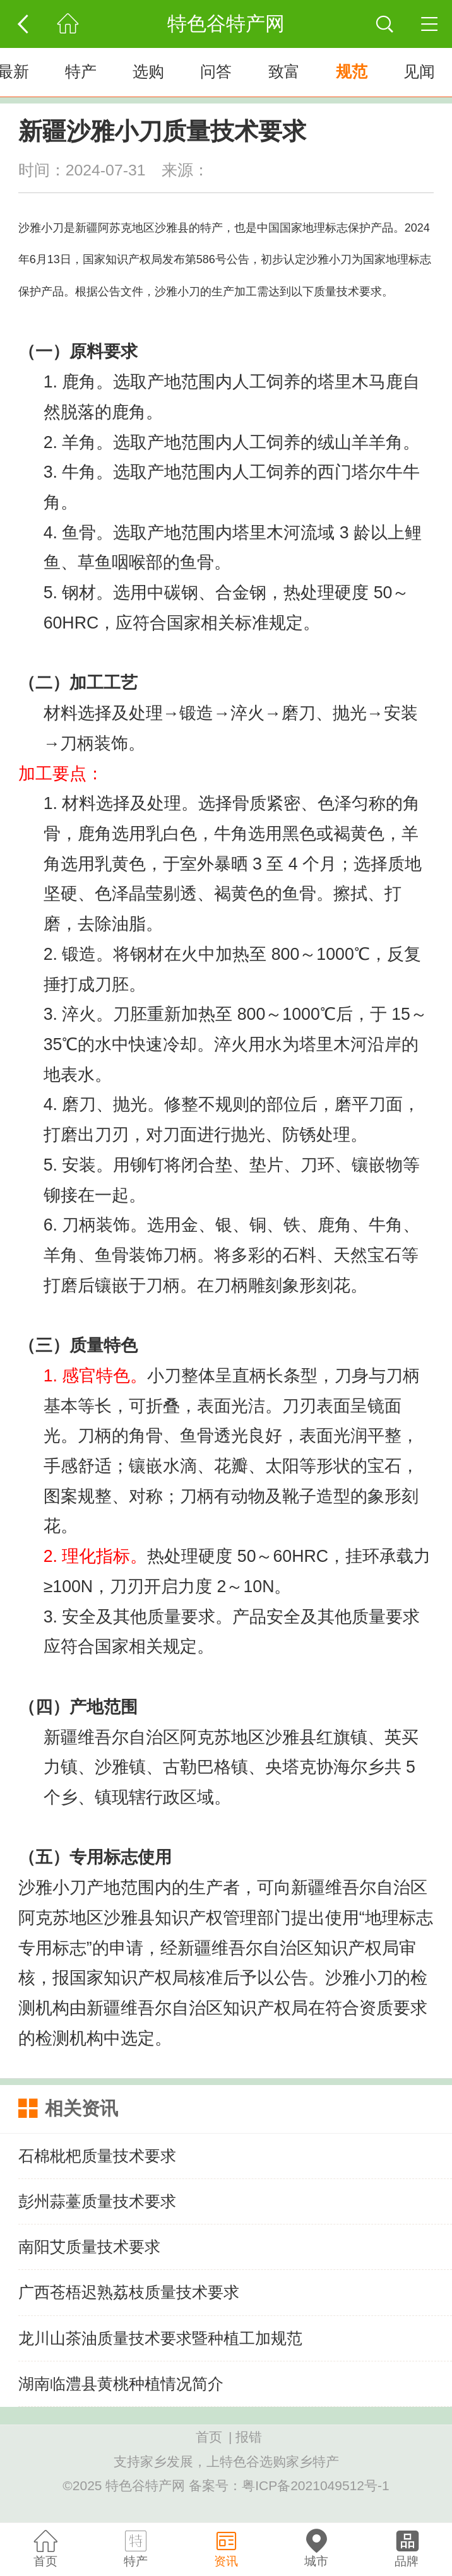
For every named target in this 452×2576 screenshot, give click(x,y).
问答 (216, 71)
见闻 (419, 71)
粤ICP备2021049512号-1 (315, 2485)
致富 (284, 71)
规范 (351, 71)
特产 (81, 71)
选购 (148, 71)
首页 (209, 2437)
